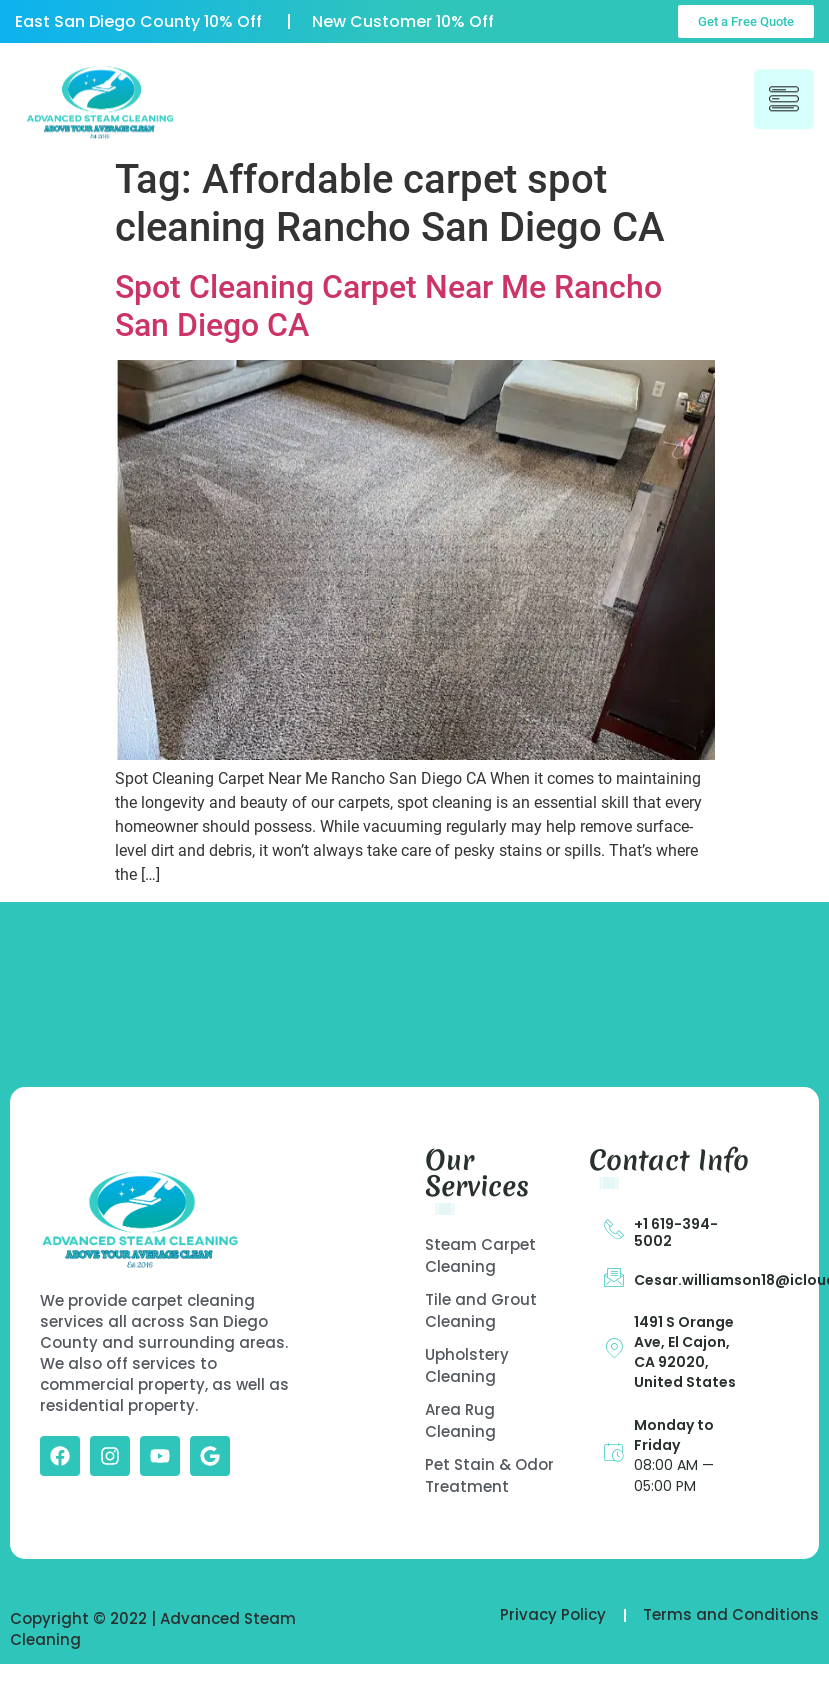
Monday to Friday (674, 1435)
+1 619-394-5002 (676, 1232)
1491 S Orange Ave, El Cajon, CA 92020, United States (685, 1352)
